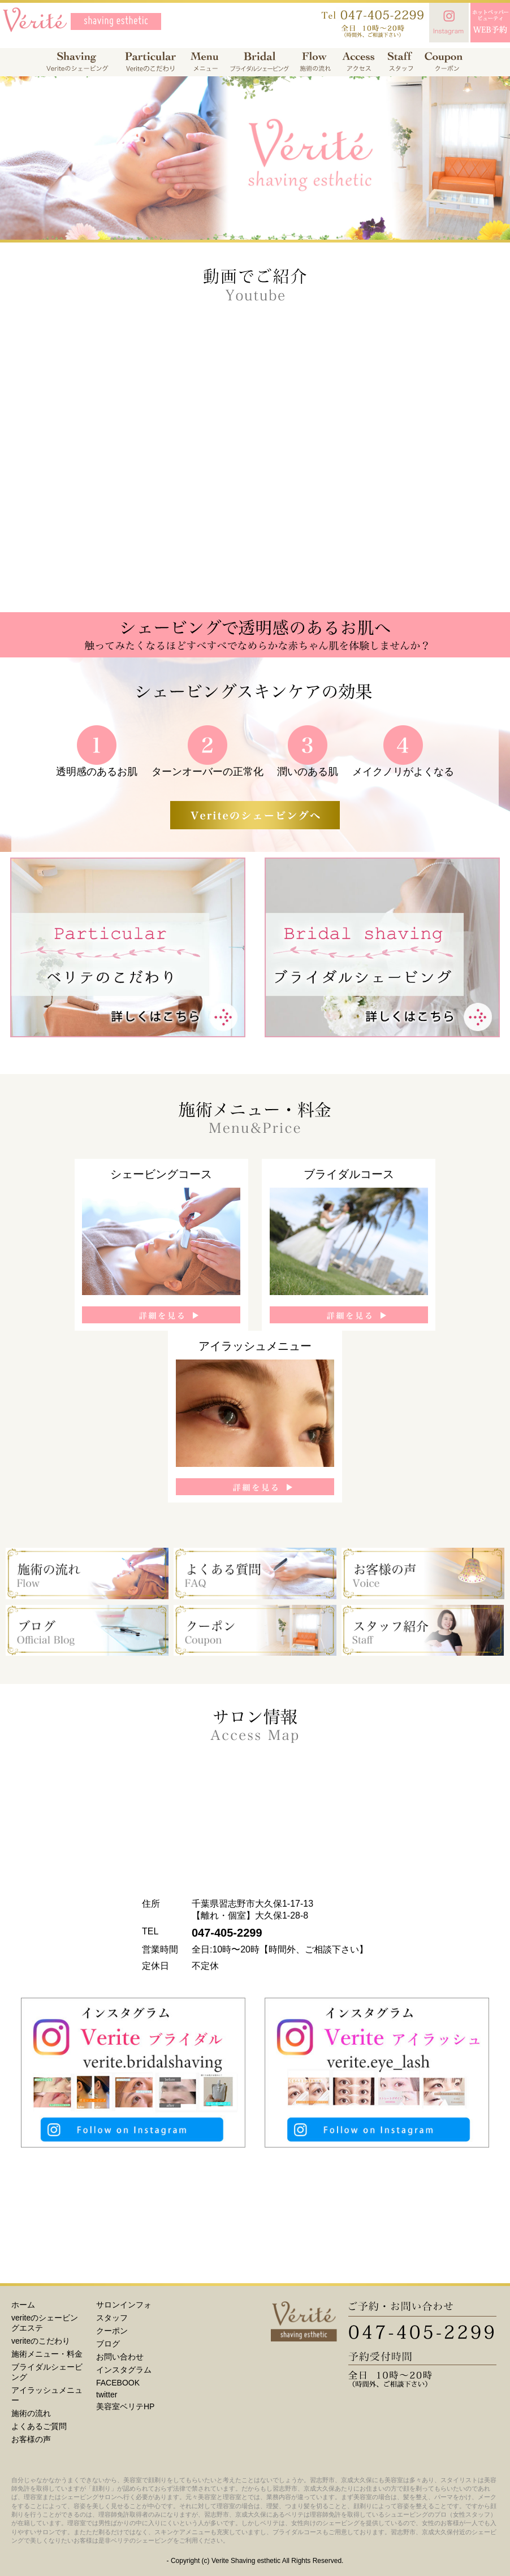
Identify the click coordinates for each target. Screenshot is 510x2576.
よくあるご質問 (39, 2426)
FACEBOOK (118, 2382)
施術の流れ (31, 2413)
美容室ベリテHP (125, 2406)
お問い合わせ (120, 2356)
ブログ (108, 2343)
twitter (106, 2394)
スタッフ (112, 2317)
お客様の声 (31, 2439)
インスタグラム (124, 2369)
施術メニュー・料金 (47, 2353)
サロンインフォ (124, 2304)
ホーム (23, 2304)
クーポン (112, 2330)
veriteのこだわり (40, 2340)
